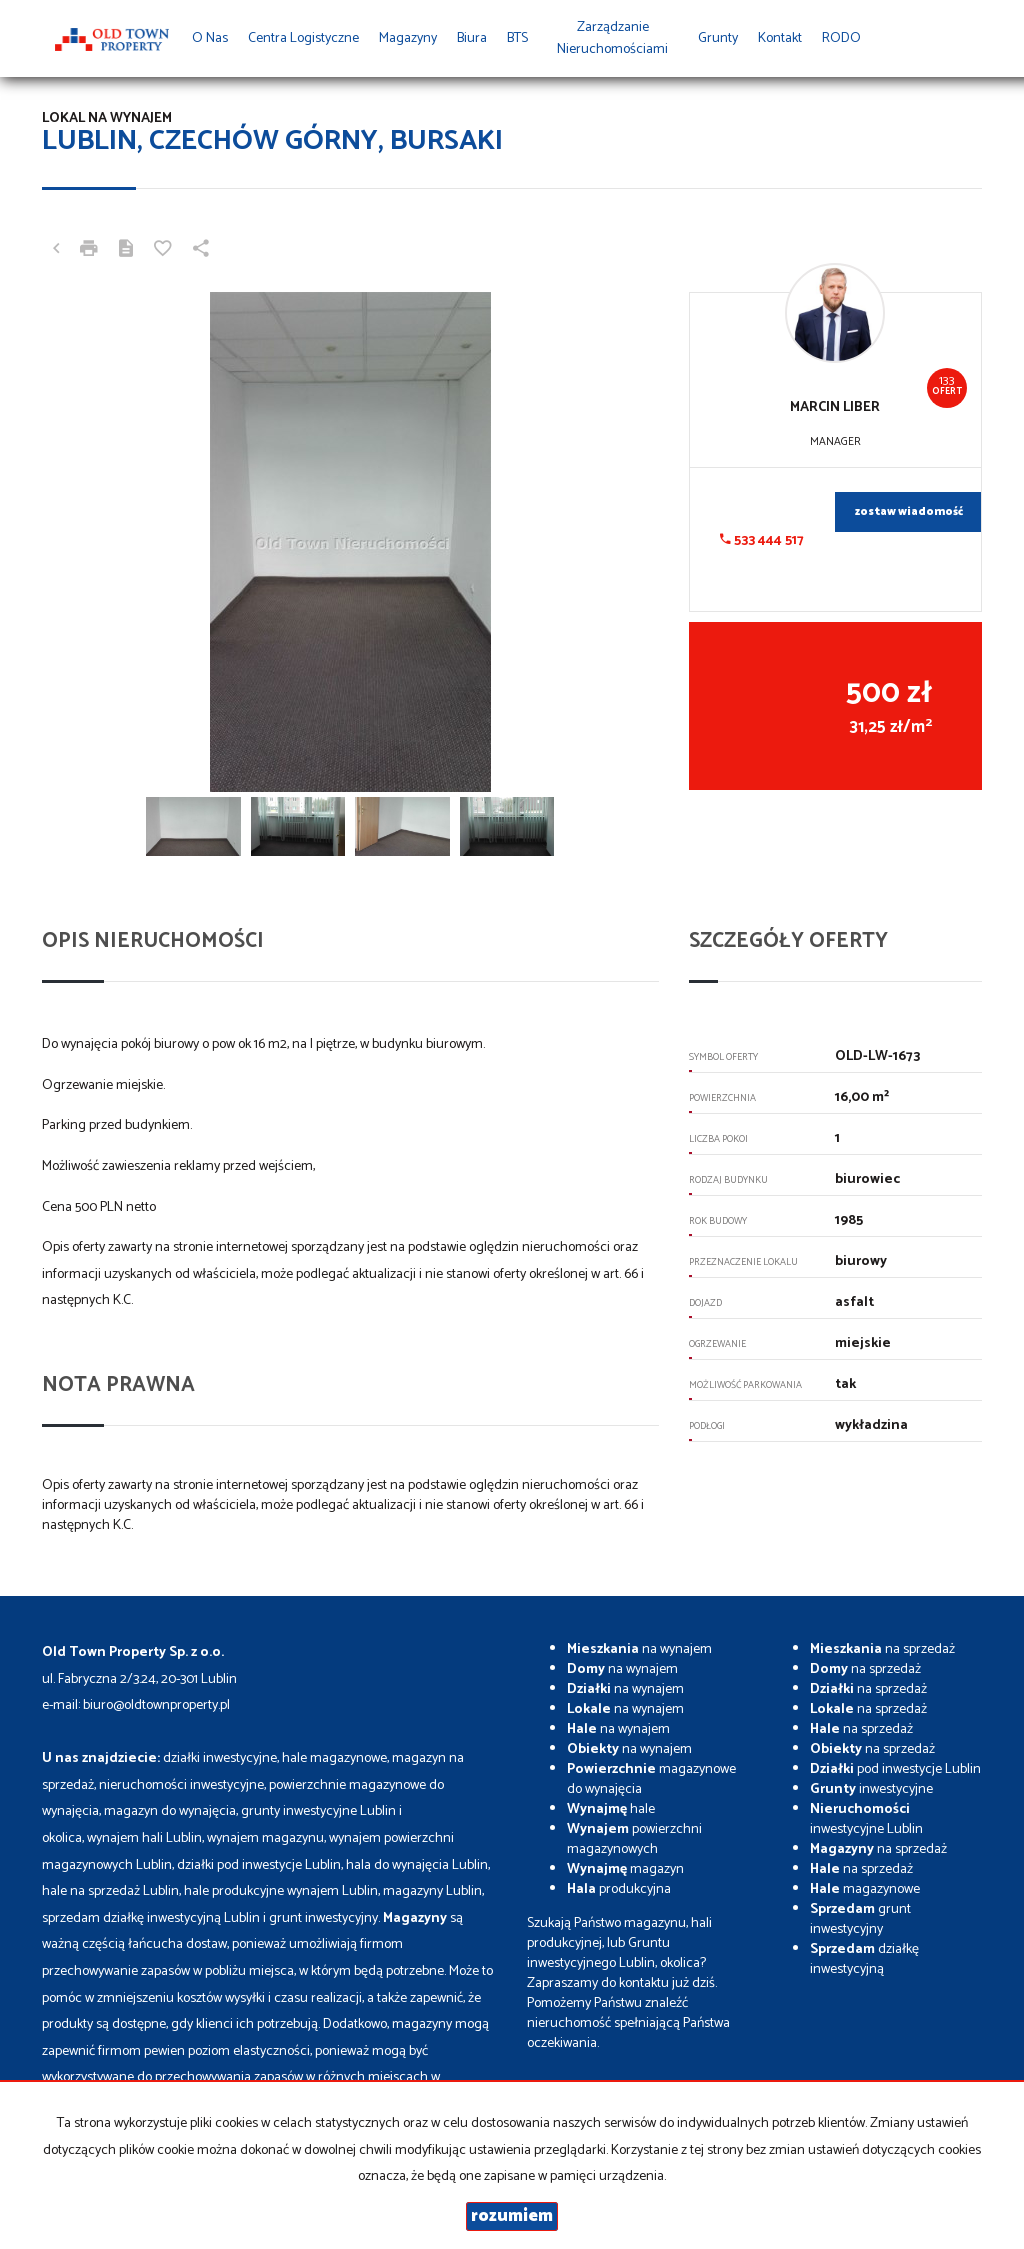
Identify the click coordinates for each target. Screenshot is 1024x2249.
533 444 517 (762, 540)
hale (611, 1809)
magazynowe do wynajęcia (651, 1779)
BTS (517, 38)
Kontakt (780, 38)
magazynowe (865, 1889)
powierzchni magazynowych (634, 1839)
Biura (472, 38)
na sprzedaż (882, 1649)
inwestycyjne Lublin (866, 1819)
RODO (841, 38)
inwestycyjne (871, 1789)
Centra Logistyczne (303, 38)
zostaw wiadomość (909, 512)
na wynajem (639, 1649)
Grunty (718, 38)
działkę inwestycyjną (864, 1959)
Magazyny (408, 38)
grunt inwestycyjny (860, 1919)
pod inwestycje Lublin (895, 1769)
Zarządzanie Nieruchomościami (612, 38)
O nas (210, 38)
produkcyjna (619, 1889)
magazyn (625, 1869)
